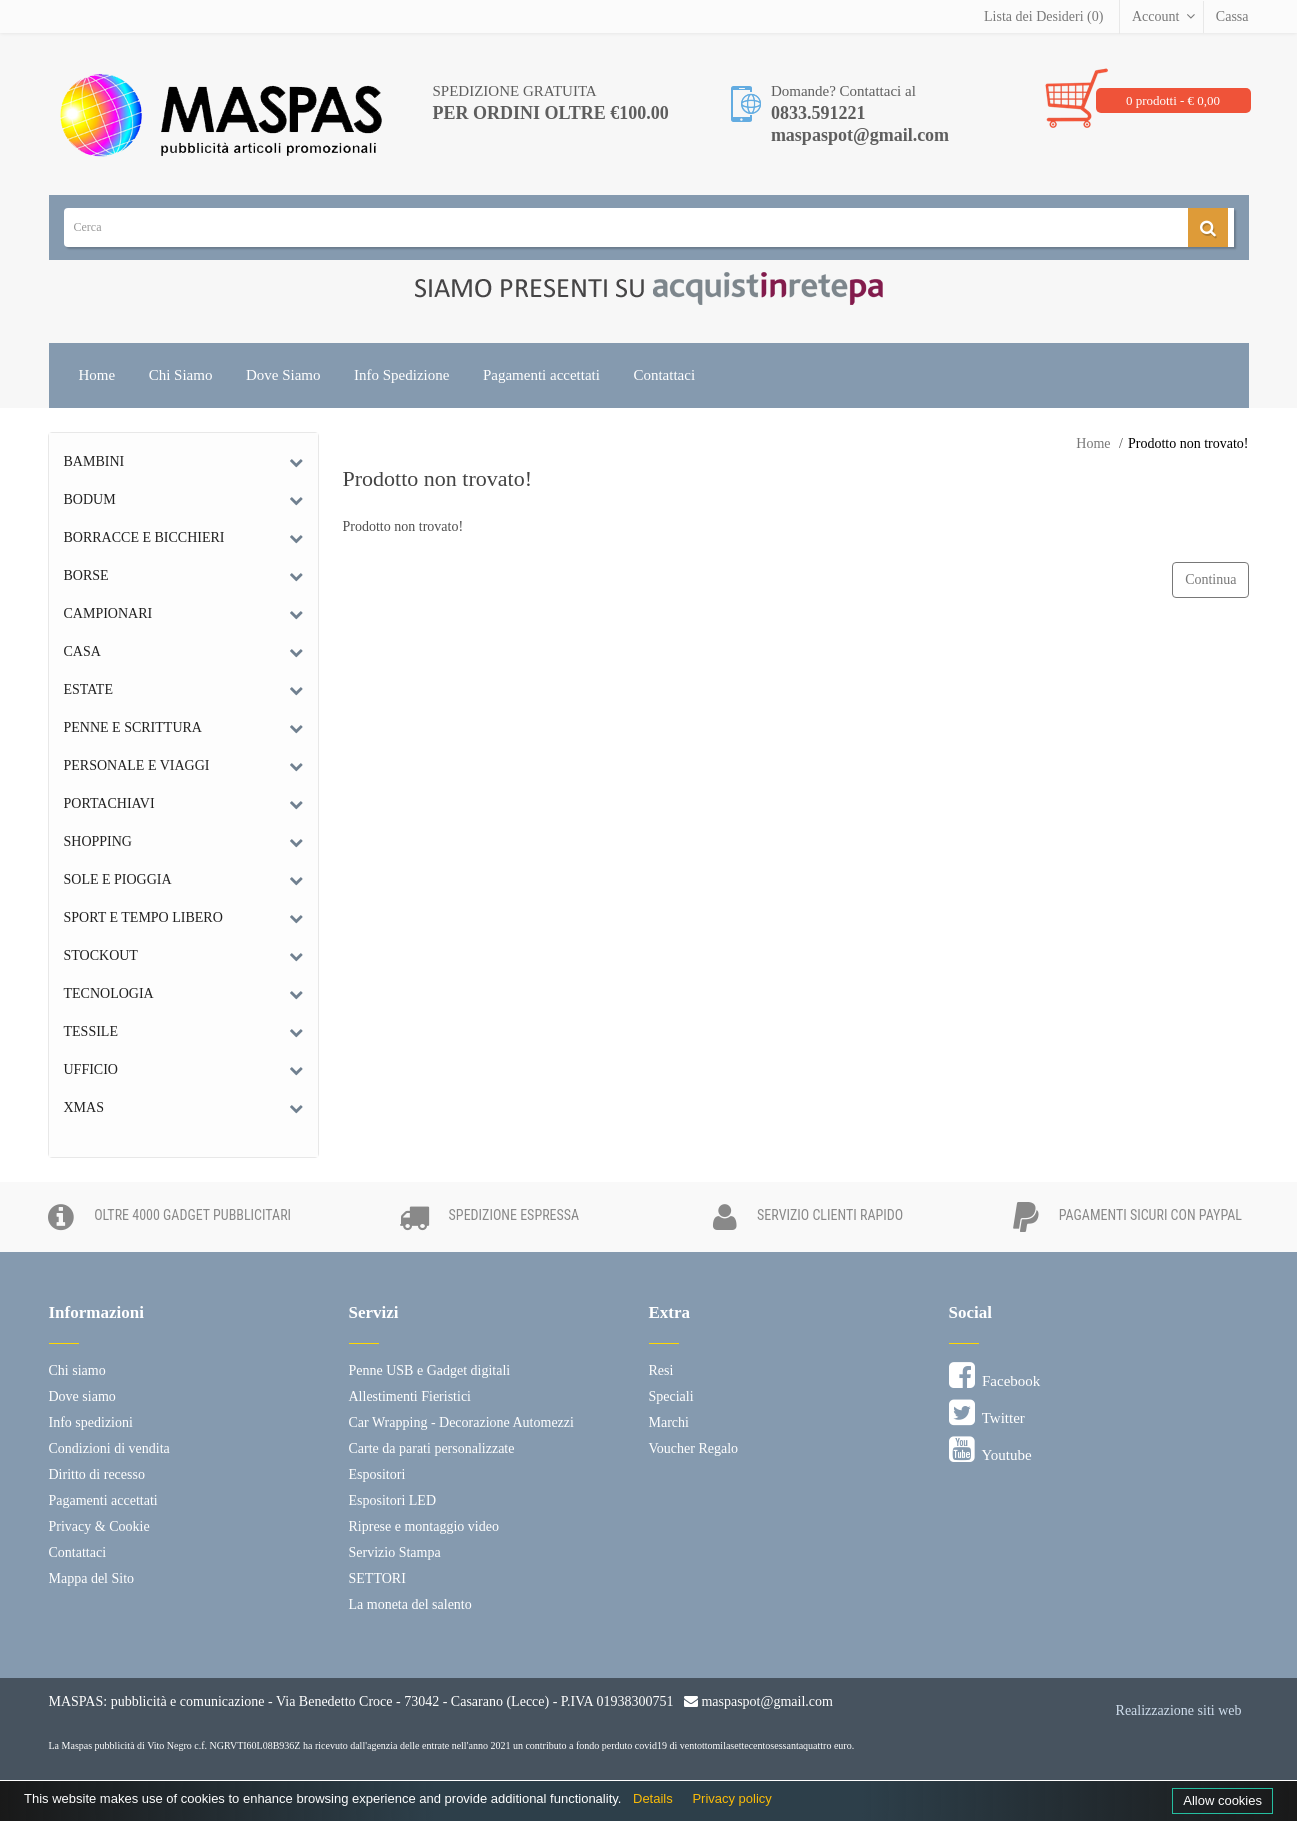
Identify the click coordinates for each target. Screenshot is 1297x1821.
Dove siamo (82, 1396)
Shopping (98, 841)
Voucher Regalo (694, 1448)
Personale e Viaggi (137, 765)
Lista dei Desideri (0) (1043, 16)
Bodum (90, 499)
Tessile (91, 1031)
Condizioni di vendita (109, 1448)
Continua (1210, 579)
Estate (88, 689)
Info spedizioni (91, 1422)
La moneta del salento (410, 1604)
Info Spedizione (401, 375)
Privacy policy (731, 1798)
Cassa (1232, 16)
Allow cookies (1222, 1800)
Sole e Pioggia (118, 879)
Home (97, 375)
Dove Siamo (283, 375)
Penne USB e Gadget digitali (430, 1370)
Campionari (108, 613)
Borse (86, 575)
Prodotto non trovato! (1188, 443)
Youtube (990, 1450)
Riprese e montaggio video (424, 1526)
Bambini (94, 461)
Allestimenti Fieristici (410, 1396)
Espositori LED (393, 1500)
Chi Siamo (181, 375)
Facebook (995, 1376)
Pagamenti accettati (541, 375)
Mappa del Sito (92, 1578)
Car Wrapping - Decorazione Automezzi (461, 1422)
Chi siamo (77, 1370)
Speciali (671, 1396)
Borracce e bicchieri (144, 537)
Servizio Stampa (395, 1552)
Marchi (669, 1422)
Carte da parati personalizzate (432, 1448)
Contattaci (664, 375)
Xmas (84, 1107)
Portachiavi (109, 803)
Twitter (987, 1413)
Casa (82, 651)
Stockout (101, 955)
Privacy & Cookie (99, 1526)
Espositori (377, 1474)
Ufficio (91, 1069)
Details (653, 1798)
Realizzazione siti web (1179, 1710)
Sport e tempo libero (143, 917)
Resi (661, 1370)
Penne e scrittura (133, 727)
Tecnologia (109, 993)
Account (1155, 16)
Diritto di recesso (97, 1474)
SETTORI (377, 1578)
